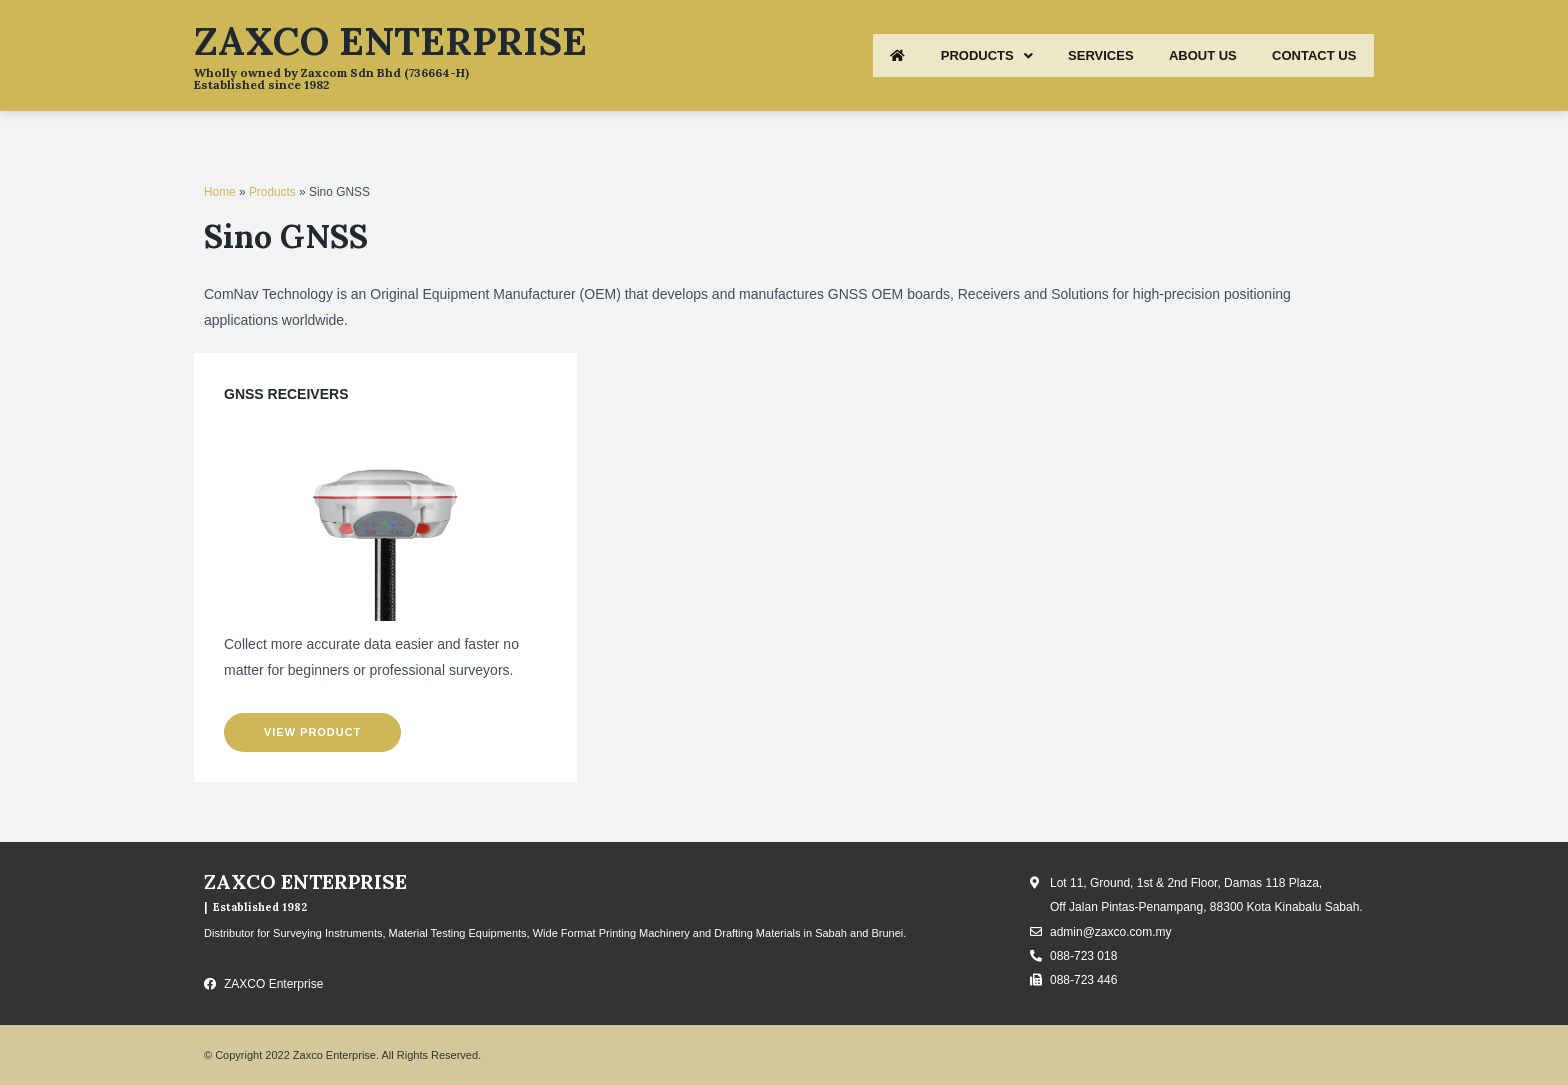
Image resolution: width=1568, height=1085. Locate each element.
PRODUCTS (949, 55)
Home (220, 192)
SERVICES (1074, 55)
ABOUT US (1187, 55)
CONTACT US (1309, 55)
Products (272, 192)
